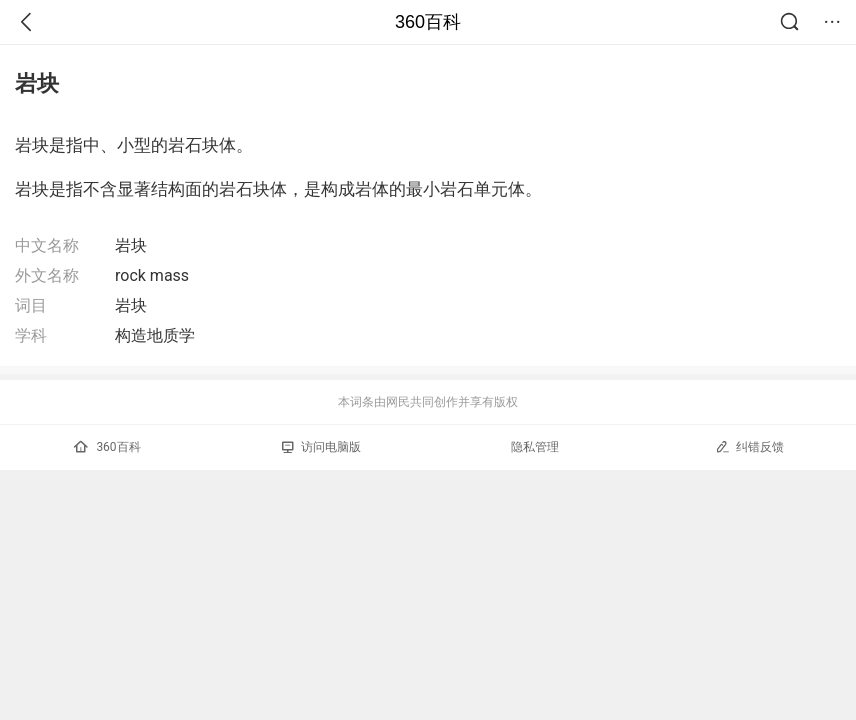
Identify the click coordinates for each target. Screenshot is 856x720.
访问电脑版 (321, 447)
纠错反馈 (749, 446)
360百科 (428, 22)
